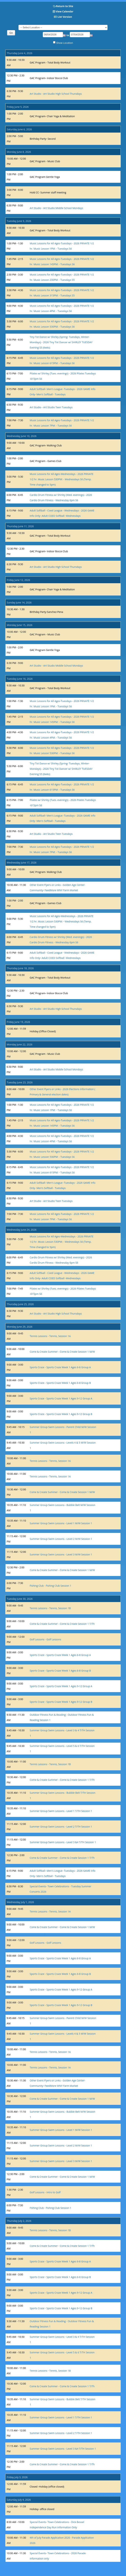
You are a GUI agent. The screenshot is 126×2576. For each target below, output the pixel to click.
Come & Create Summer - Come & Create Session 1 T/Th (62, 1623)
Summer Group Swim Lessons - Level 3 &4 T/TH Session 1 (63, 1842)
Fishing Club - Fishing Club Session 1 (50, 1585)
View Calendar (64, 11)
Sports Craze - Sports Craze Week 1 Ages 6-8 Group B (60, 1383)
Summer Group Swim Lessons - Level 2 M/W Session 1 (61, 1539)
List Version (64, 16)
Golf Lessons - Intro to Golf (45, 2192)
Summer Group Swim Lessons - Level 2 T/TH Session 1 (61, 1826)
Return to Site (64, 6)
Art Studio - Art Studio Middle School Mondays (56, 208)
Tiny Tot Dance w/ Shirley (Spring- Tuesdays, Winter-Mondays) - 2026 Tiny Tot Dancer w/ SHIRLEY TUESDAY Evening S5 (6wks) (61, 342)
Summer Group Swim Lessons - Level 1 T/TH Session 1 (61, 1811)
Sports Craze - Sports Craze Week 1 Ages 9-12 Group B (61, 1414)
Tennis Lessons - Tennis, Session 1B (50, 1608)
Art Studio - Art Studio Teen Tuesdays (51, 407)
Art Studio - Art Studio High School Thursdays (56, 93)
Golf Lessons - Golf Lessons (45, 1639)
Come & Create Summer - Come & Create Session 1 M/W (62, 1351)
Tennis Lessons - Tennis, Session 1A (50, 1336)
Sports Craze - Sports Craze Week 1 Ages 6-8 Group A (60, 1367)
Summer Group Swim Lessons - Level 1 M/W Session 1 (61, 1523)
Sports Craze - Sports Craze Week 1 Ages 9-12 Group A (61, 1398)
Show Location (64, 42)
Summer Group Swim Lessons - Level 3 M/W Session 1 (61, 1554)
